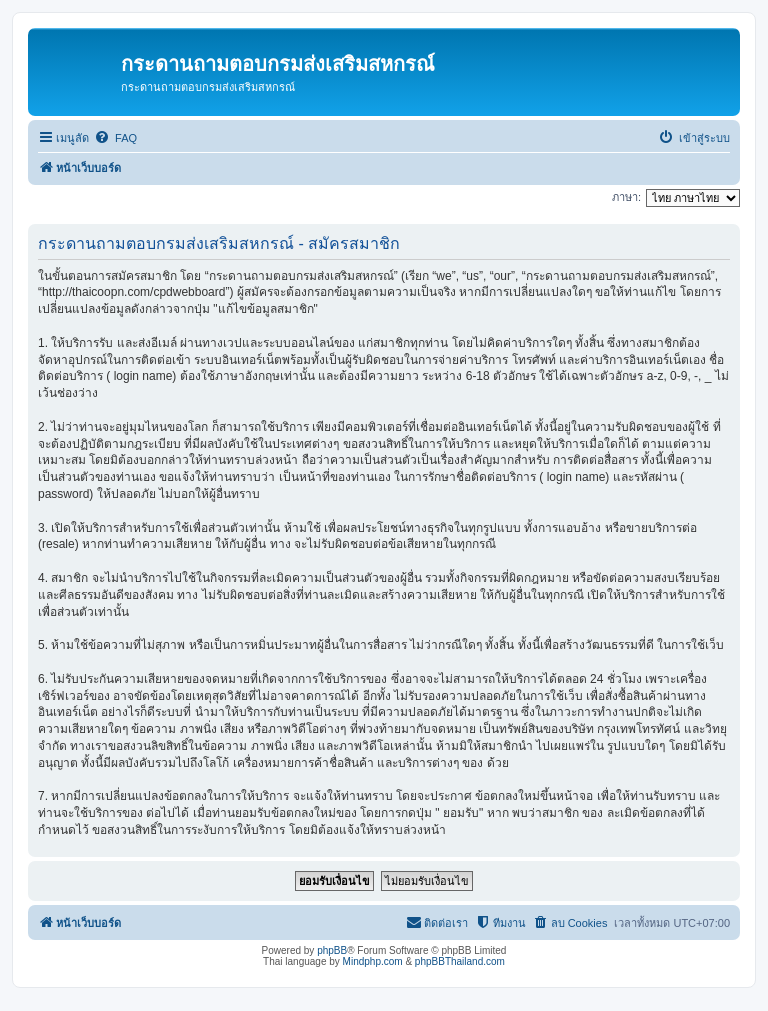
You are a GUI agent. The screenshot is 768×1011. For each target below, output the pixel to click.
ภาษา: (626, 197)
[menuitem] (115, 138)
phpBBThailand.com (460, 961)
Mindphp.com (373, 961)
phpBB (332, 950)
